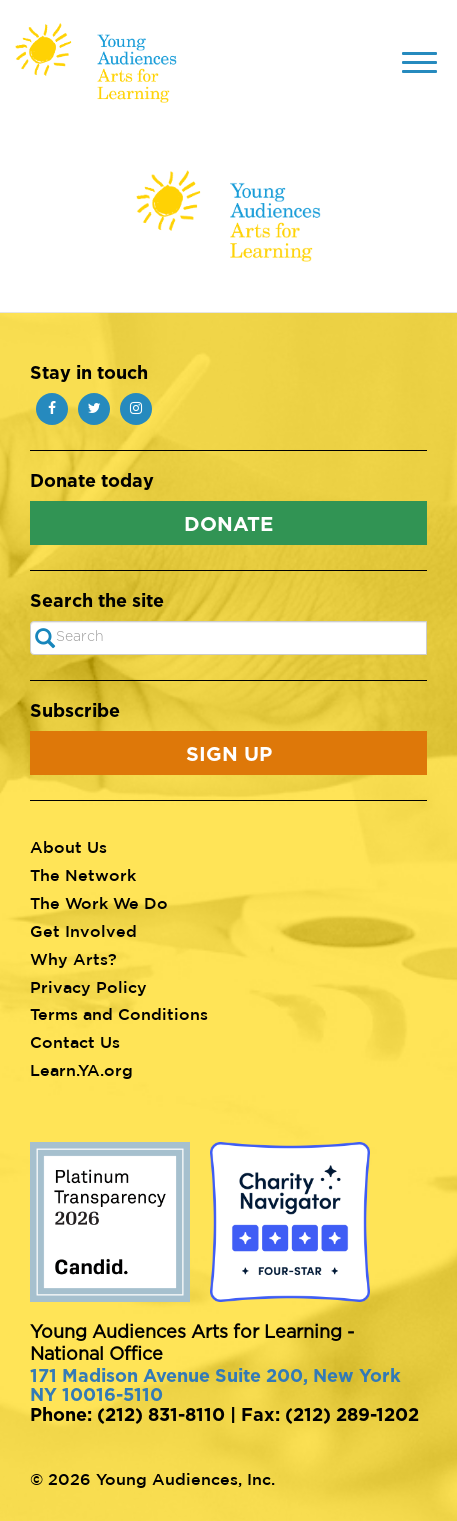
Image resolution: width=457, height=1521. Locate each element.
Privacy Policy (88, 987)
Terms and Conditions (119, 1014)
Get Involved (83, 931)
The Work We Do (99, 903)
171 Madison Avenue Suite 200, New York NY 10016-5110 (215, 1385)
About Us (68, 847)
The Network (83, 875)
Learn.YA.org (81, 1070)
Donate (228, 523)
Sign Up (229, 753)
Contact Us (75, 1042)
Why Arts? (73, 959)
